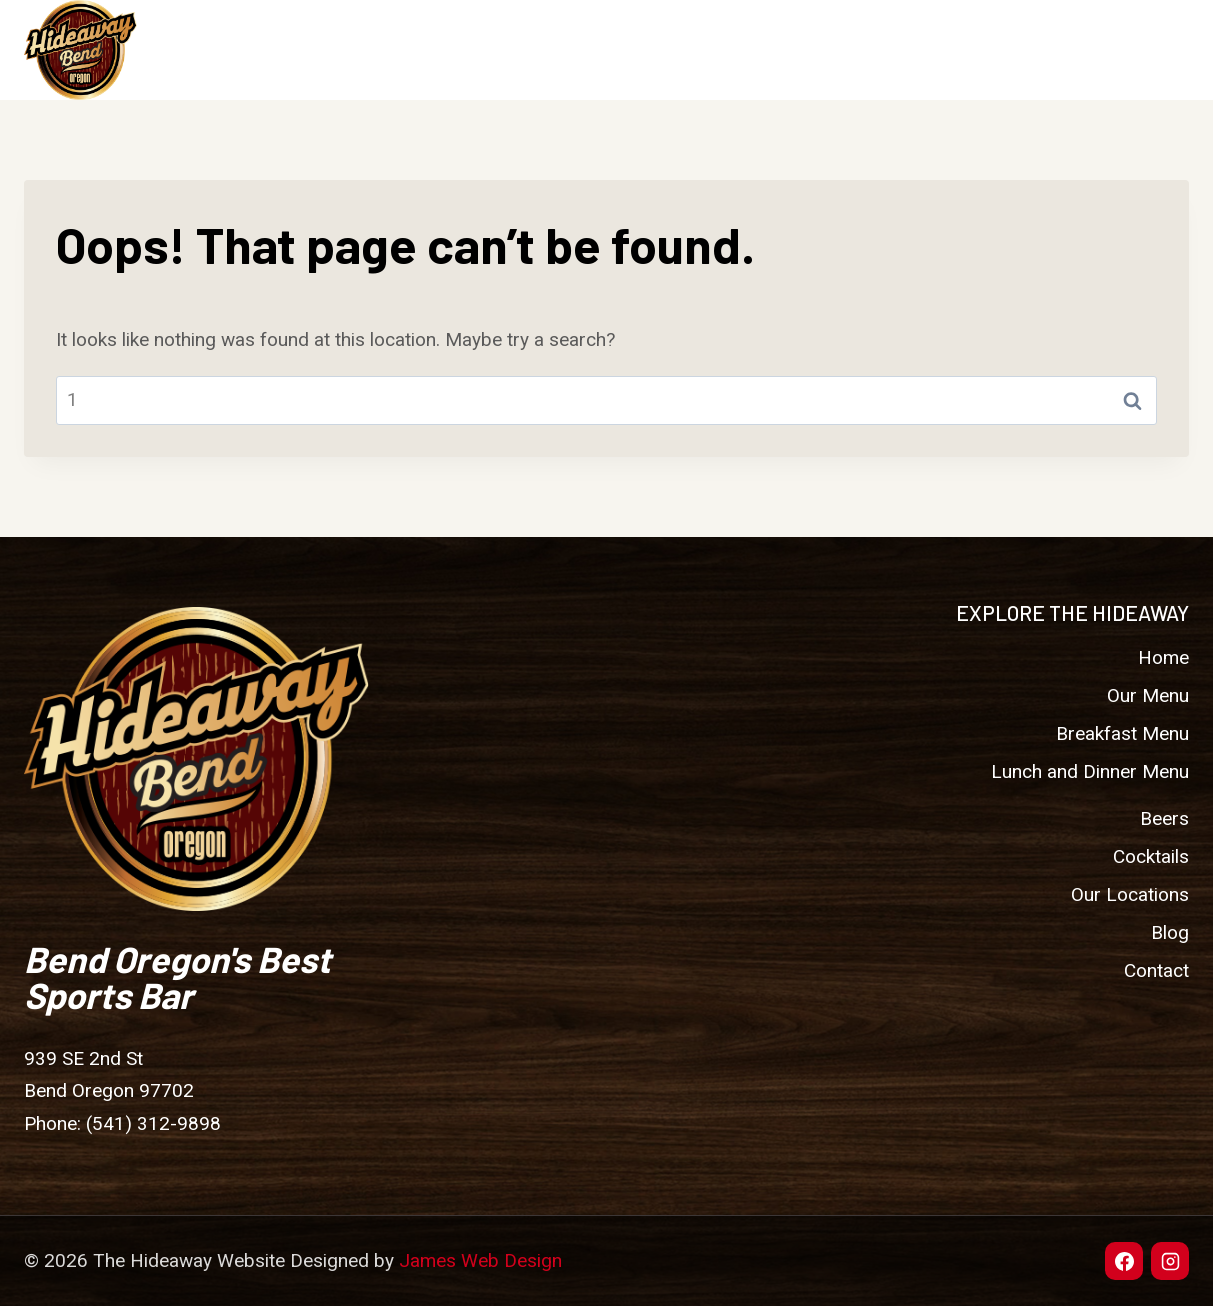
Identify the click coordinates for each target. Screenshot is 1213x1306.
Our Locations (922, 50)
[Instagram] (1170, 1261)
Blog (1040, 50)
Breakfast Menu (1122, 733)
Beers (677, 50)
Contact (1134, 50)
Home (450, 50)
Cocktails (782, 50)
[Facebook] (1124, 1261)
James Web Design (480, 1260)
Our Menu (1148, 695)
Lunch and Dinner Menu (1090, 771)
